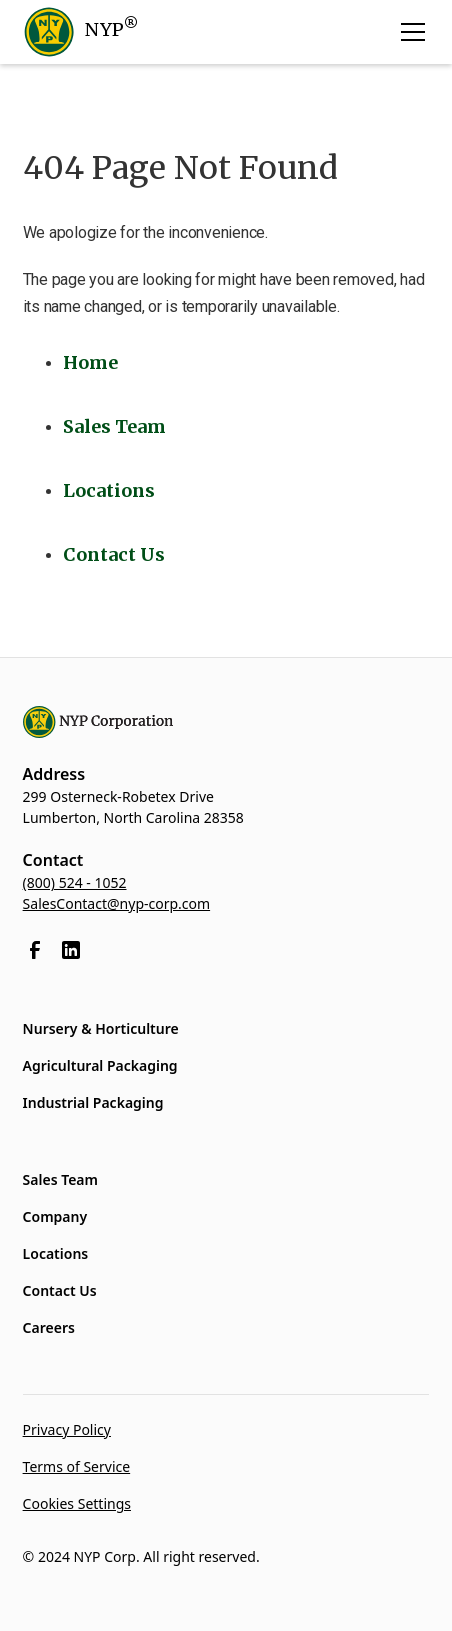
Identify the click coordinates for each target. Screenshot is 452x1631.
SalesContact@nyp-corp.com (117, 903)
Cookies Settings (77, 1503)
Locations (56, 1253)
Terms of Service (77, 1466)
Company (55, 1216)
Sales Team (60, 1179)
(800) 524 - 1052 (75, 882)
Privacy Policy (67, 1429)
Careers (49, 1327)
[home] (80, 32)
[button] (409, 32)
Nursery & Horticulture (101, 1028)
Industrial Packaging (93, 1102)
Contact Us (60, 1290)
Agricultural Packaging (100, 1065)
